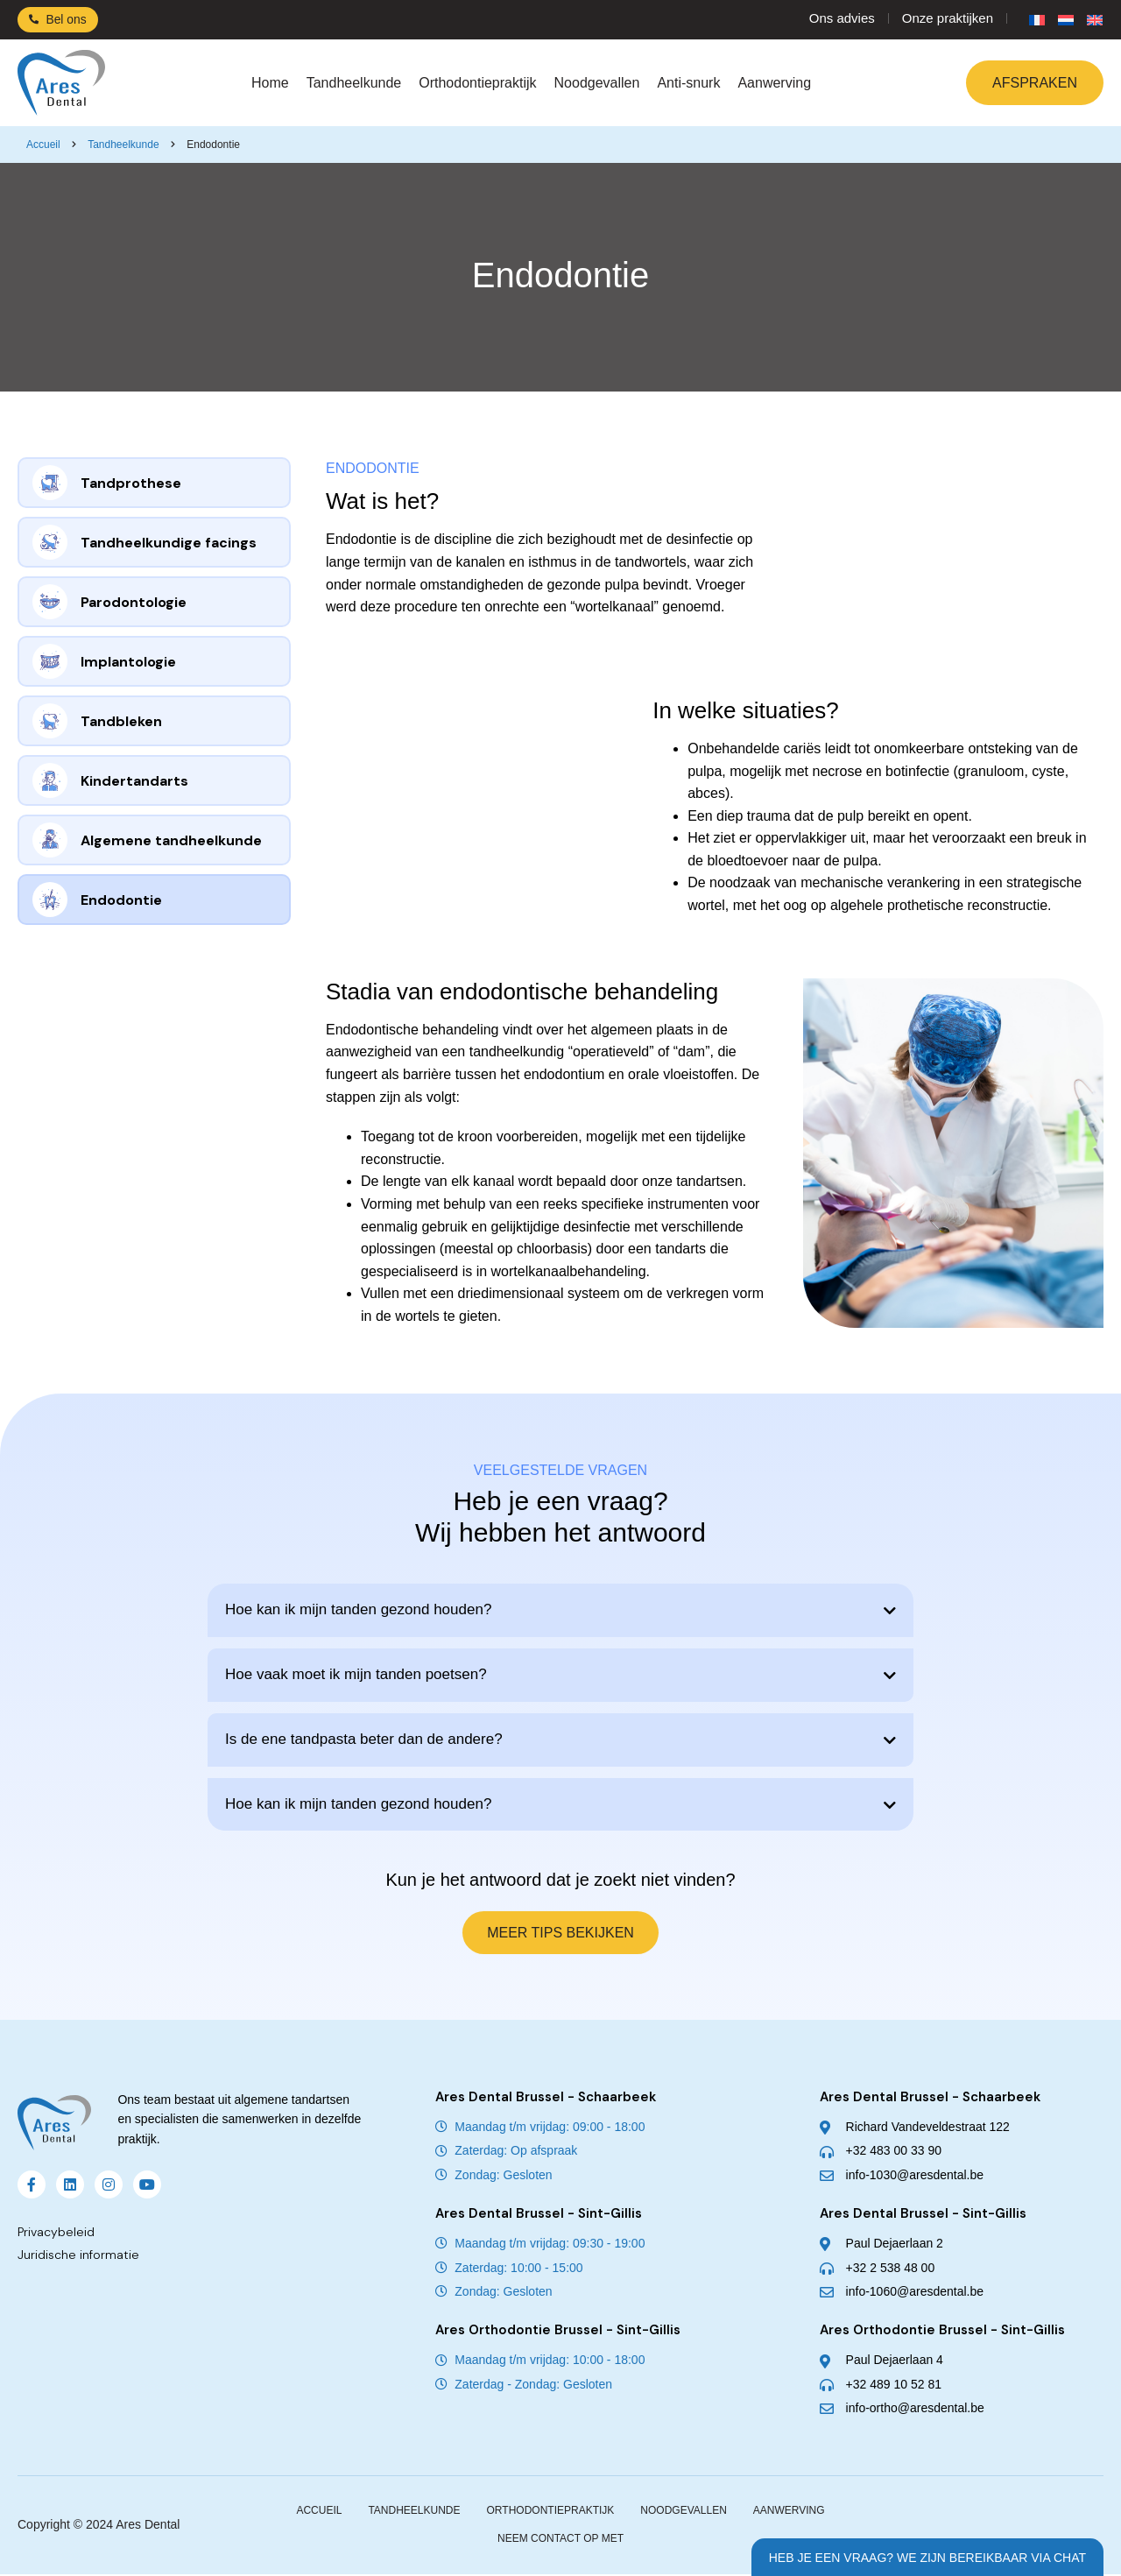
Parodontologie (134, 602)
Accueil (43, 144)
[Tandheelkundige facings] (49, 542)
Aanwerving (774, 82)
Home (270, 82)
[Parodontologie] (49, 601)
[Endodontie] (49, 899)
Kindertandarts (134, 781)
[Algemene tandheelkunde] (49, 839)
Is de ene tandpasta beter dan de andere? (364, 1739)
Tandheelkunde (354, 82)
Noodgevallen (597, 82)
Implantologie (128, 662)
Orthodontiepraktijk (477, 82)
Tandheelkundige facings (169, 542)
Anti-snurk (688, 82)
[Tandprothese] (49, 482)
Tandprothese (131, 483)
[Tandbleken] (49, 720)
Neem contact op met (560, 2540)
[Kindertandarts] (49, 780)
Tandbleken (121, 721)
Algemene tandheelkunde (171, 840)
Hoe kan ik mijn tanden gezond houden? (358, 1609)
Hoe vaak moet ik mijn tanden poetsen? (356, 1674)
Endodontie (121, 900)
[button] (560, 1610)
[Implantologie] (49, 661)
